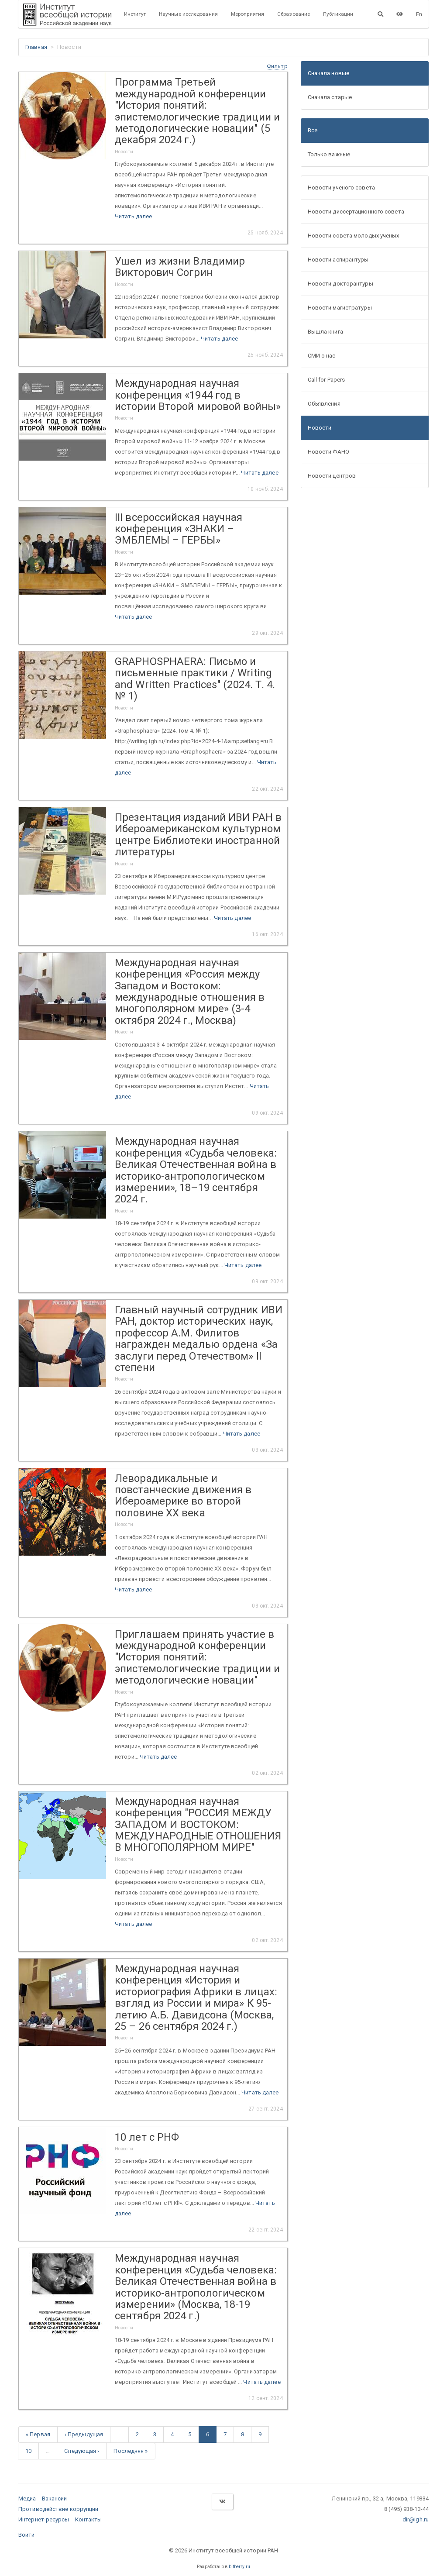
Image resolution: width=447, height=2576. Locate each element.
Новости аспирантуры (338, 259)
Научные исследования (188, 14)
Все (312, 130)
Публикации (338, 14)
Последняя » (130, 2451)
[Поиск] (380, 14)
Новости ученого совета (341, 187)
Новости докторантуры (340, 283)
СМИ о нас (322, 355)
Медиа (27, 2498)
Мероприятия (247, 14)
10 (28, 2451)
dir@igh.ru (415, 2519)
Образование (293, 14)
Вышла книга (325, 331)
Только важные (329, 154)
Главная (36, 47)
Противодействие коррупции (58, 2509)
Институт (135, 14)
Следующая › (81, 2451)
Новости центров (332, 475)
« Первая (38, 2434)
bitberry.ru (239, 2566)
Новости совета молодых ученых (353, 235)
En (419, 14)
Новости (320, 427)
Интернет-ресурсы (43, 2519)
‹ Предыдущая (84, 2434)
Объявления (324, 403)
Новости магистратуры (340, 307)
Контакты (88, 2519)
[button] (277, 66)
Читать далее (133, 216)
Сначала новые (328, 73)
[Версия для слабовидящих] (399, 14)
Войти (26, 2534)
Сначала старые (330, 97)
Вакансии (54, 2498)
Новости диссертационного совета (356, 211)
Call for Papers (326, 379)
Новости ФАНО (328, 451)
